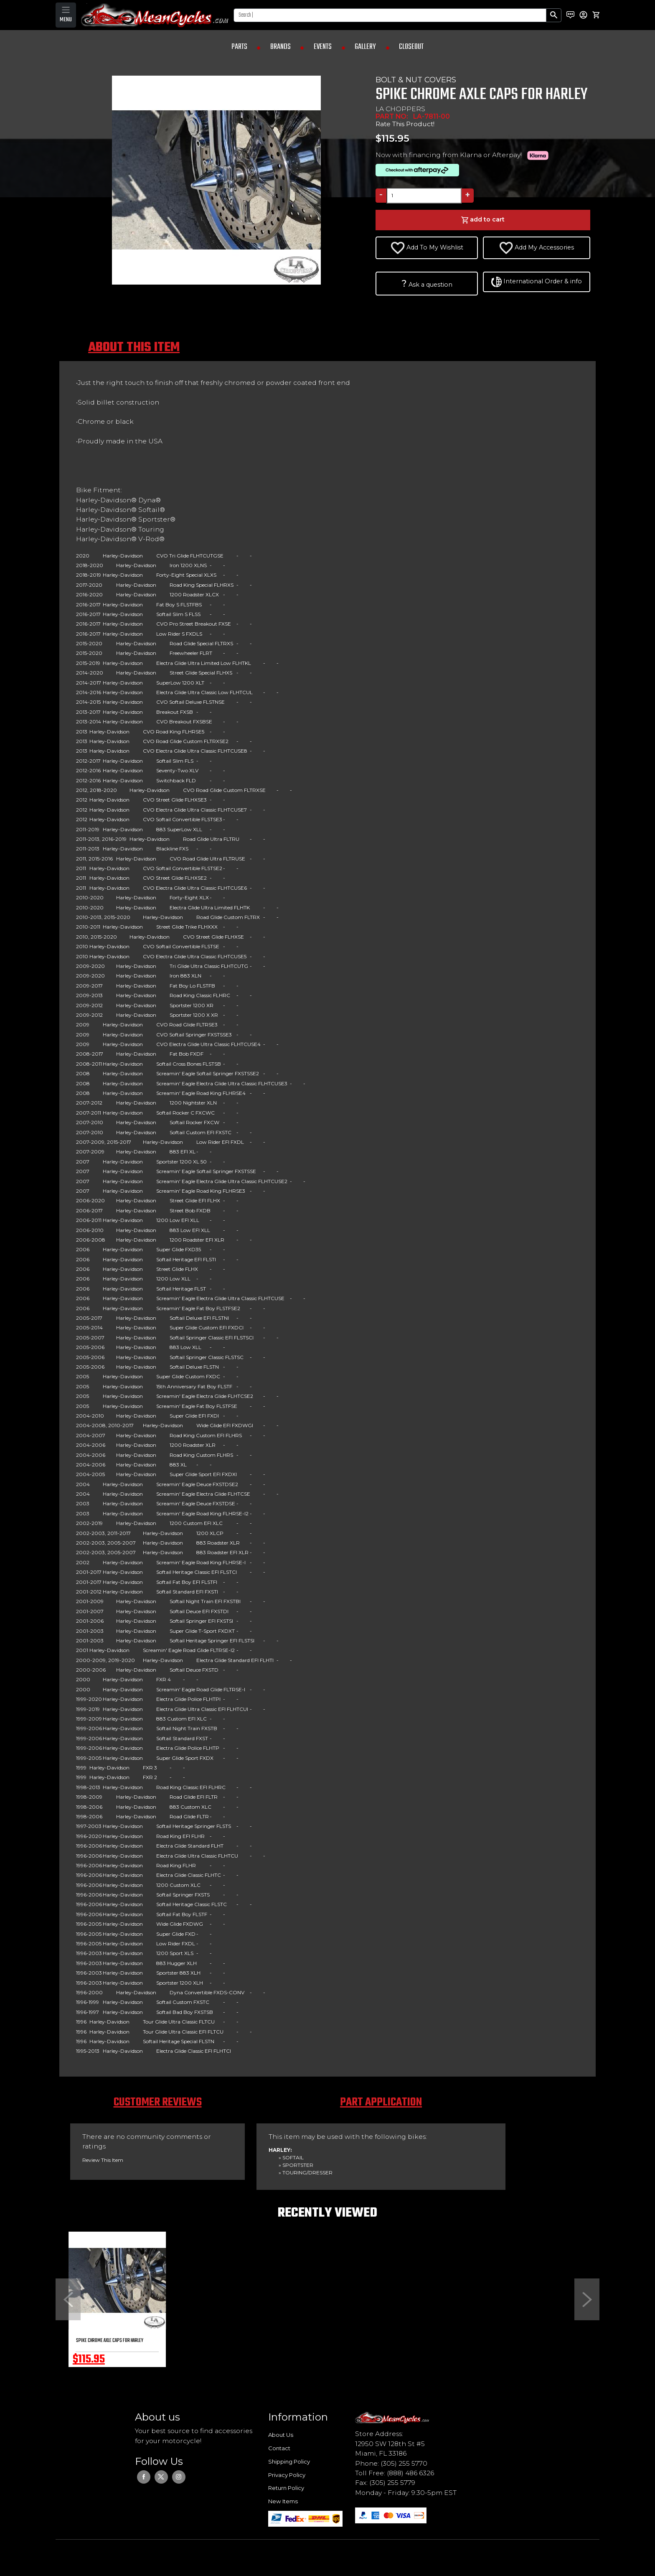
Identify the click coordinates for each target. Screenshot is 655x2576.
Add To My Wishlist (427, 248)
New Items (283, 2501)
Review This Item (102, 2160)
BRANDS (280, 47)
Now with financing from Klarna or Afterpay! (464, 155)
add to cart (483, 220)
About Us (280, 2434)
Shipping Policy (289, 2461)
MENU (66, 20)
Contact (279, 2448)
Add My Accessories (536, 248)
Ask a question (426, 283)
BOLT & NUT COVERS (416, 79)
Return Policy (286, 2487)
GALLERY (365, 47)
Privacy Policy (286, 2475)
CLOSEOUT (411, 47)
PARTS (239, 47)
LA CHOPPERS (400, 109)
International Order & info (536, 282)
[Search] (390, 15)
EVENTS (323, 47)
